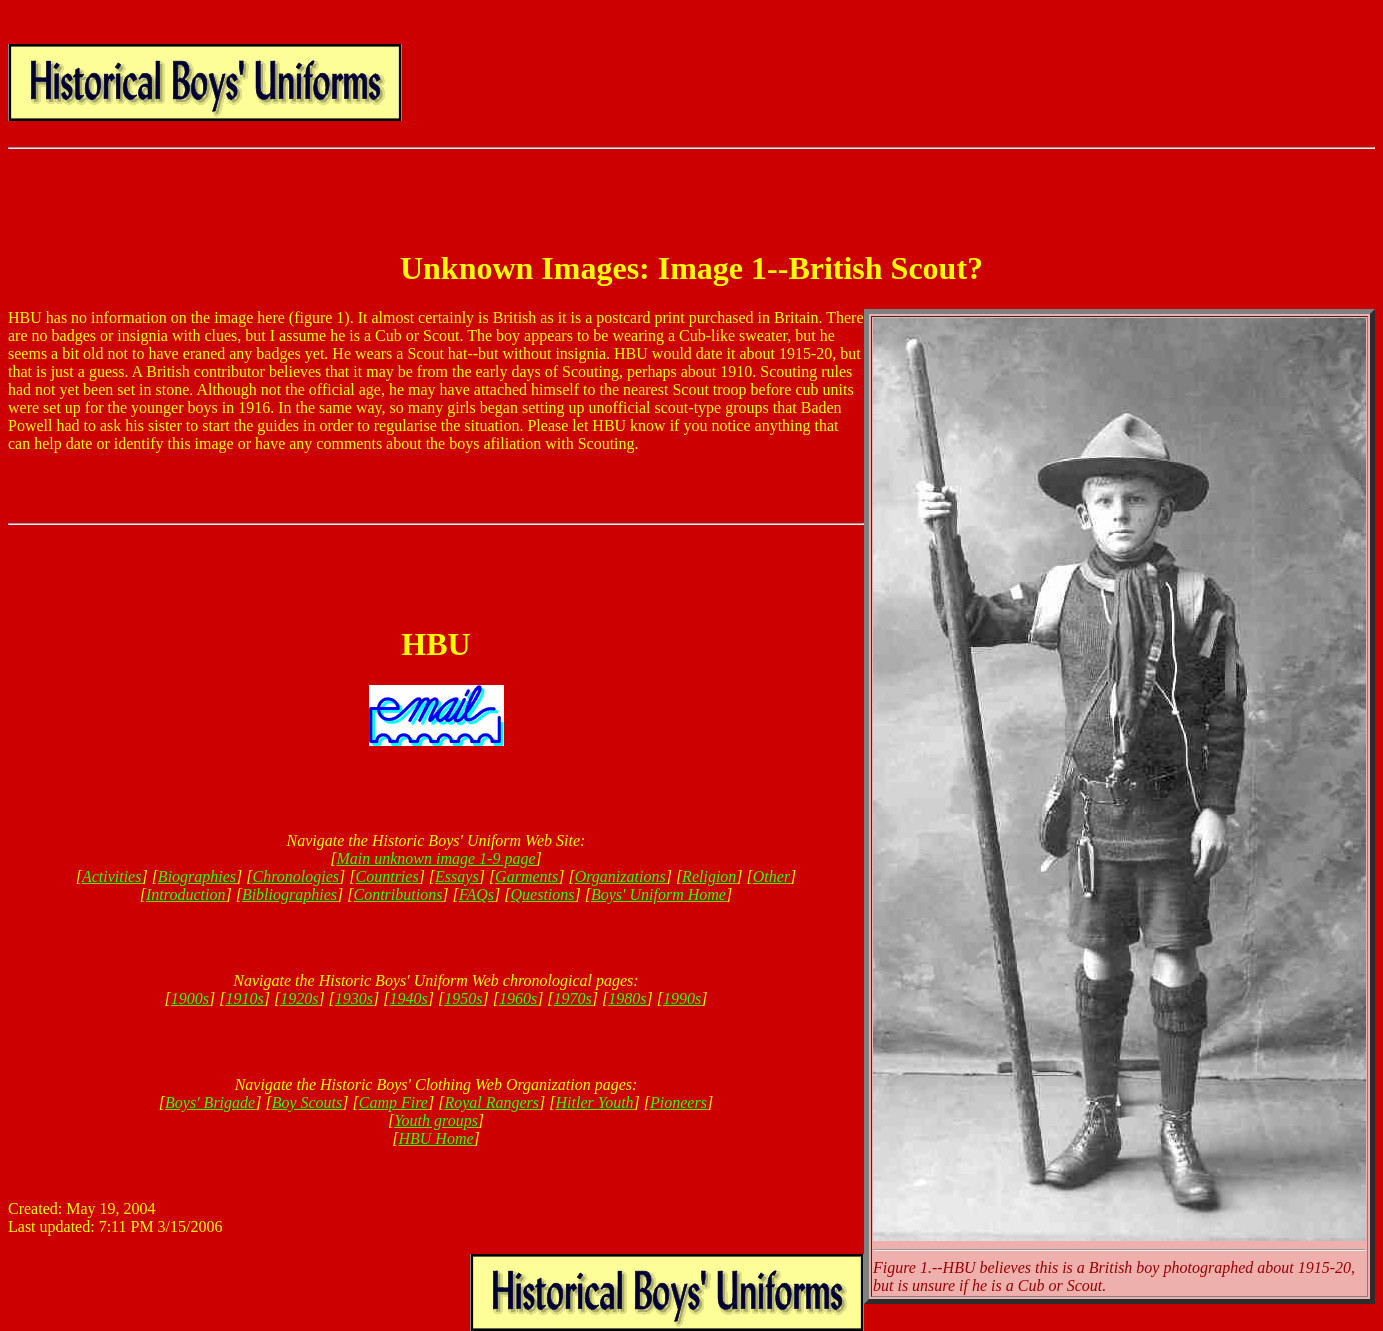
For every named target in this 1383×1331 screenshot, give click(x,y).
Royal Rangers (491, 1102)
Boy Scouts (307, 1102)
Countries (387, 876)
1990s (682, 998)
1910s (244, 998)
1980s (627, 998)
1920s (299, 998)
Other (771, 876)
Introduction (185, 894)
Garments (526, 876)
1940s (409, 998)
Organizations (620, 876)
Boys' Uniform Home (658, 894)
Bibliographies (289, 894)
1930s (354, 998)
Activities (112, 876)
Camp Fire (393, 1102)
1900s (190, 998)
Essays (457, 876)
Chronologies (296, 876)
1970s (573, 998)
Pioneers (678, 1102)
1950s (463, 998)
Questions (543, 894)
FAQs (476, 894)
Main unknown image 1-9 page (435, 858)
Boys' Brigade (210, 1102)
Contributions (397, 894)
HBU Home (435, 1138)
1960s (518, 998)
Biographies (197, 876)
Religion (709, 876)
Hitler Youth (594, 1102)
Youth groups (436, 1120)
